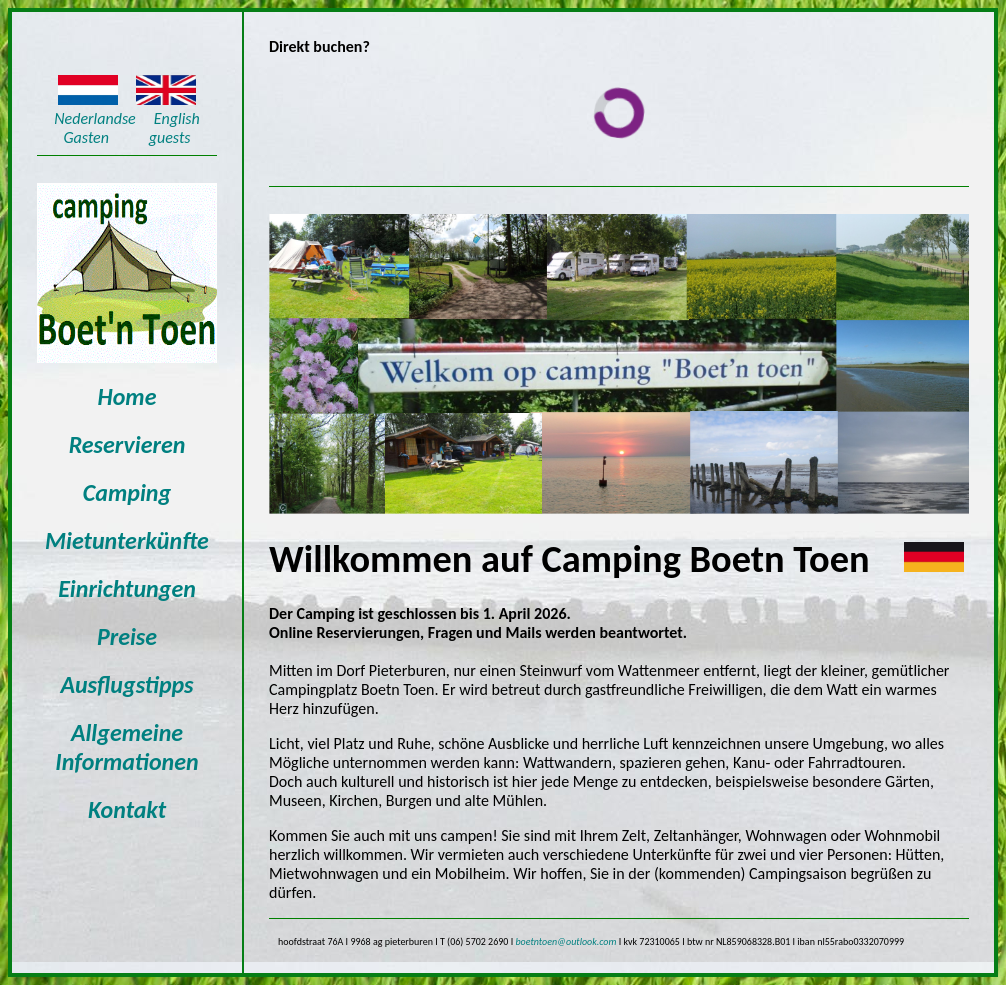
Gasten (88, 137)
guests (170, 137)
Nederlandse (95, 118)
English (177, 118)
